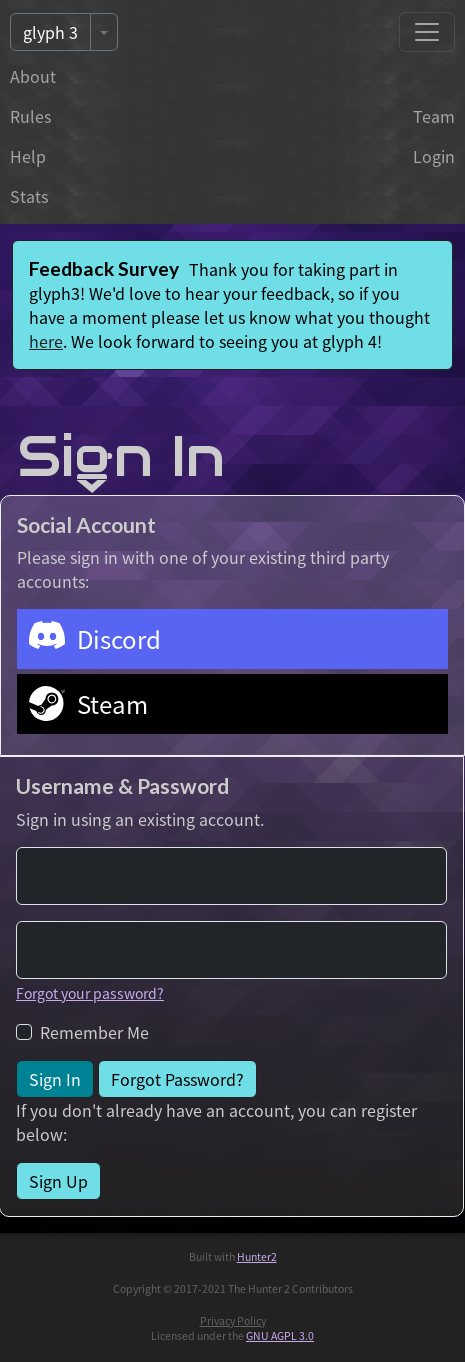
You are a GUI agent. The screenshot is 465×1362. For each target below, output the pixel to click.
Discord (119, 638)
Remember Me (94, 1032)
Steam (112, 703)
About (33, 76)
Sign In (55, 1079)
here (46, 341)
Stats (29, 196)
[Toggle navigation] (427, 32)
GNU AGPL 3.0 (280, 1335)
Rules (30, 116)
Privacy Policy (233, 1320)
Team (434, 116)
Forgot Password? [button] (177, 1079)
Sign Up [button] (58, 1181)
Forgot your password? (90, 993)
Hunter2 (257, 1256)
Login (434, 156)
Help (28, 156)
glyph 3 (50, 32)
